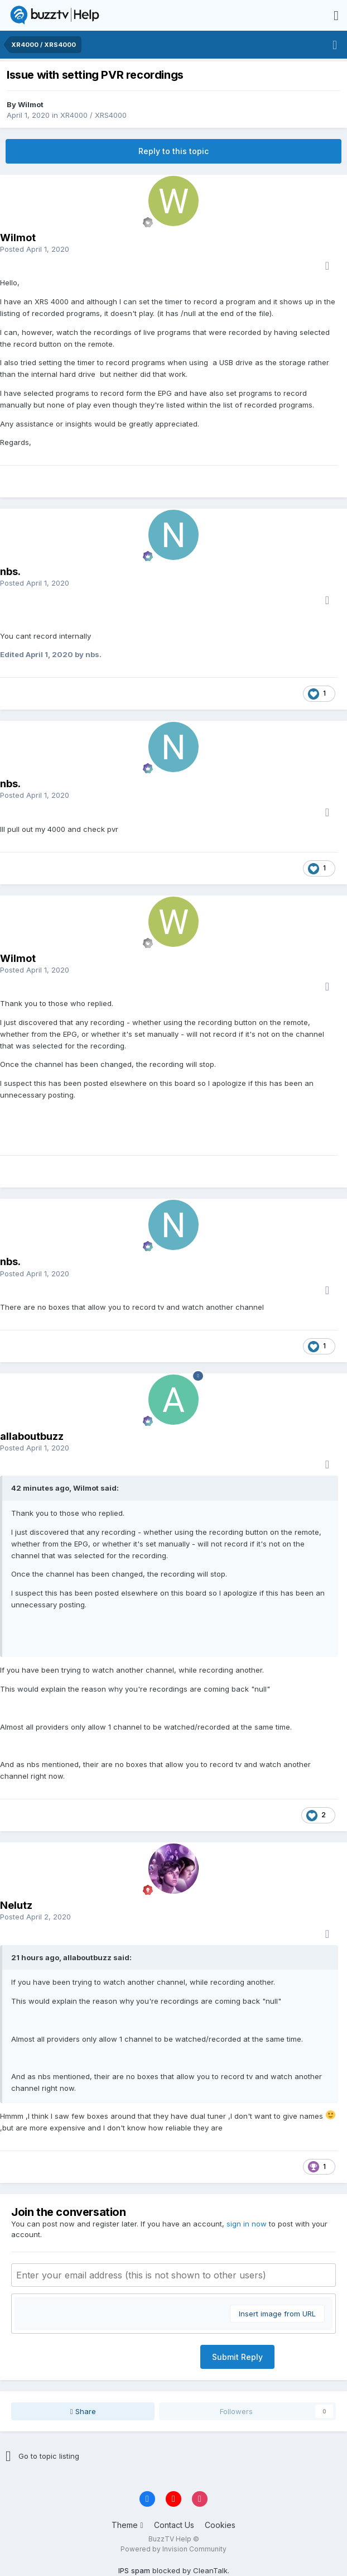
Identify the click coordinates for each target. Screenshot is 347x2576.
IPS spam (134, 2570)
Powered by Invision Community (173, 2549)
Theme (127, 2525)
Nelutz (16, 1905)
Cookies (220, 2525)
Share (83, 2411)
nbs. (10, 571)
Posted (34, 249)
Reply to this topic (173, 151)
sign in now (246, 2223)
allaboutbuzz (32, 1436)
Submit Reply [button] (237, 2357)
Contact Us (174, 2525)
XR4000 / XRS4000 (93, 115)
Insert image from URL (277, 2313)
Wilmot (31, 104)
